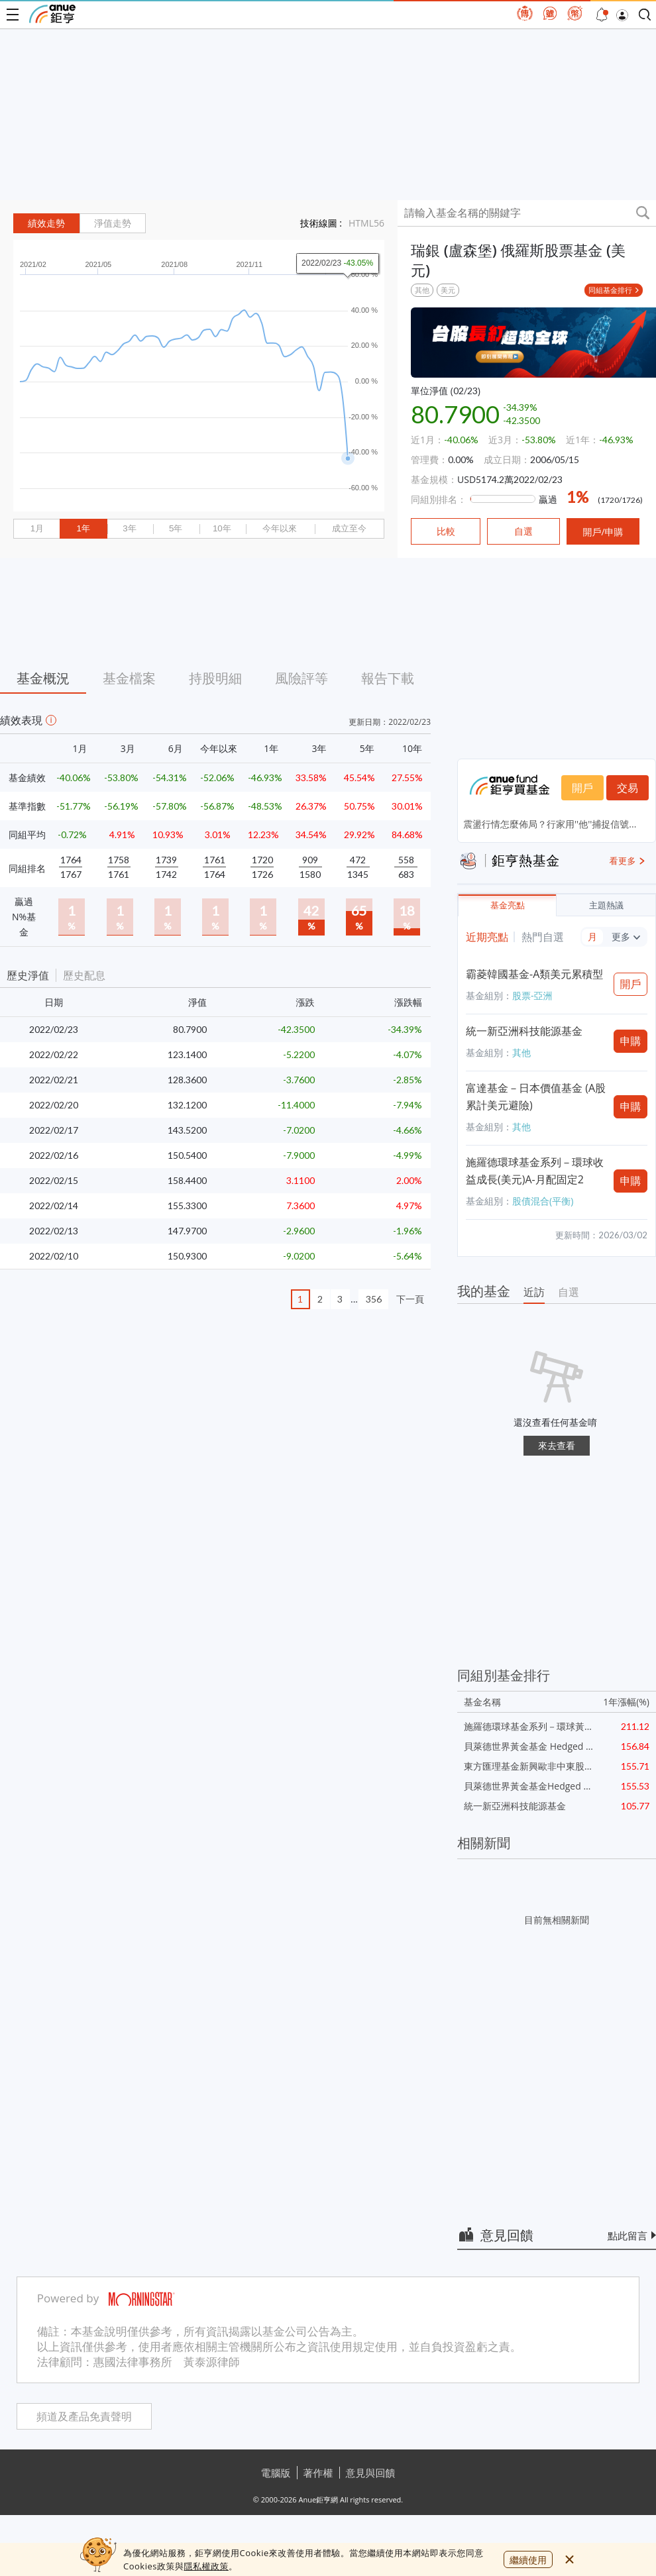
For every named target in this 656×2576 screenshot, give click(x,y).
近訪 (534, 1292)
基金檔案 (129, 678)
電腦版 (276, 2472)
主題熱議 (606, 905)
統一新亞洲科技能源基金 (524, 1031)
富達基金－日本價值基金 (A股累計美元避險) (536, 1096)
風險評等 (301, 678)
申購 (630, 1041)
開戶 (582, 787)
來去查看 (556, 1445)
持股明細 (215, 678)
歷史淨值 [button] (28, 975)
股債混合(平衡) (542, 1201)
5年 (175, 528)
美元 (448, 290)
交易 (627, 787)
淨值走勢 (112, 223)
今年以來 (279, 528)
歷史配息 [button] (84, 975)
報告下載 (387, 678)
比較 (446, 531)
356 (374, 1299)
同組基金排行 (610, 290)
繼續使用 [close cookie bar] (528, 2559)
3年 (129, 528)
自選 (568, 1292)
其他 (422, 290)
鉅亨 (52, 14)
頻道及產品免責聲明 (84, 2416)
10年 (222, 528)
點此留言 (627, 2235)
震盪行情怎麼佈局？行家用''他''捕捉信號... (549, 824)
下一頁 (410, 1299)
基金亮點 (507, 905)
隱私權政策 (206, 2566)
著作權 (318, 2472)
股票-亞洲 (532, 995)
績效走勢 (46, 223)
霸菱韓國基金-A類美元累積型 (534, 974)
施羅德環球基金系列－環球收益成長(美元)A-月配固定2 (535, 1171)
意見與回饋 (371, 2473)
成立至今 (349, 528)
